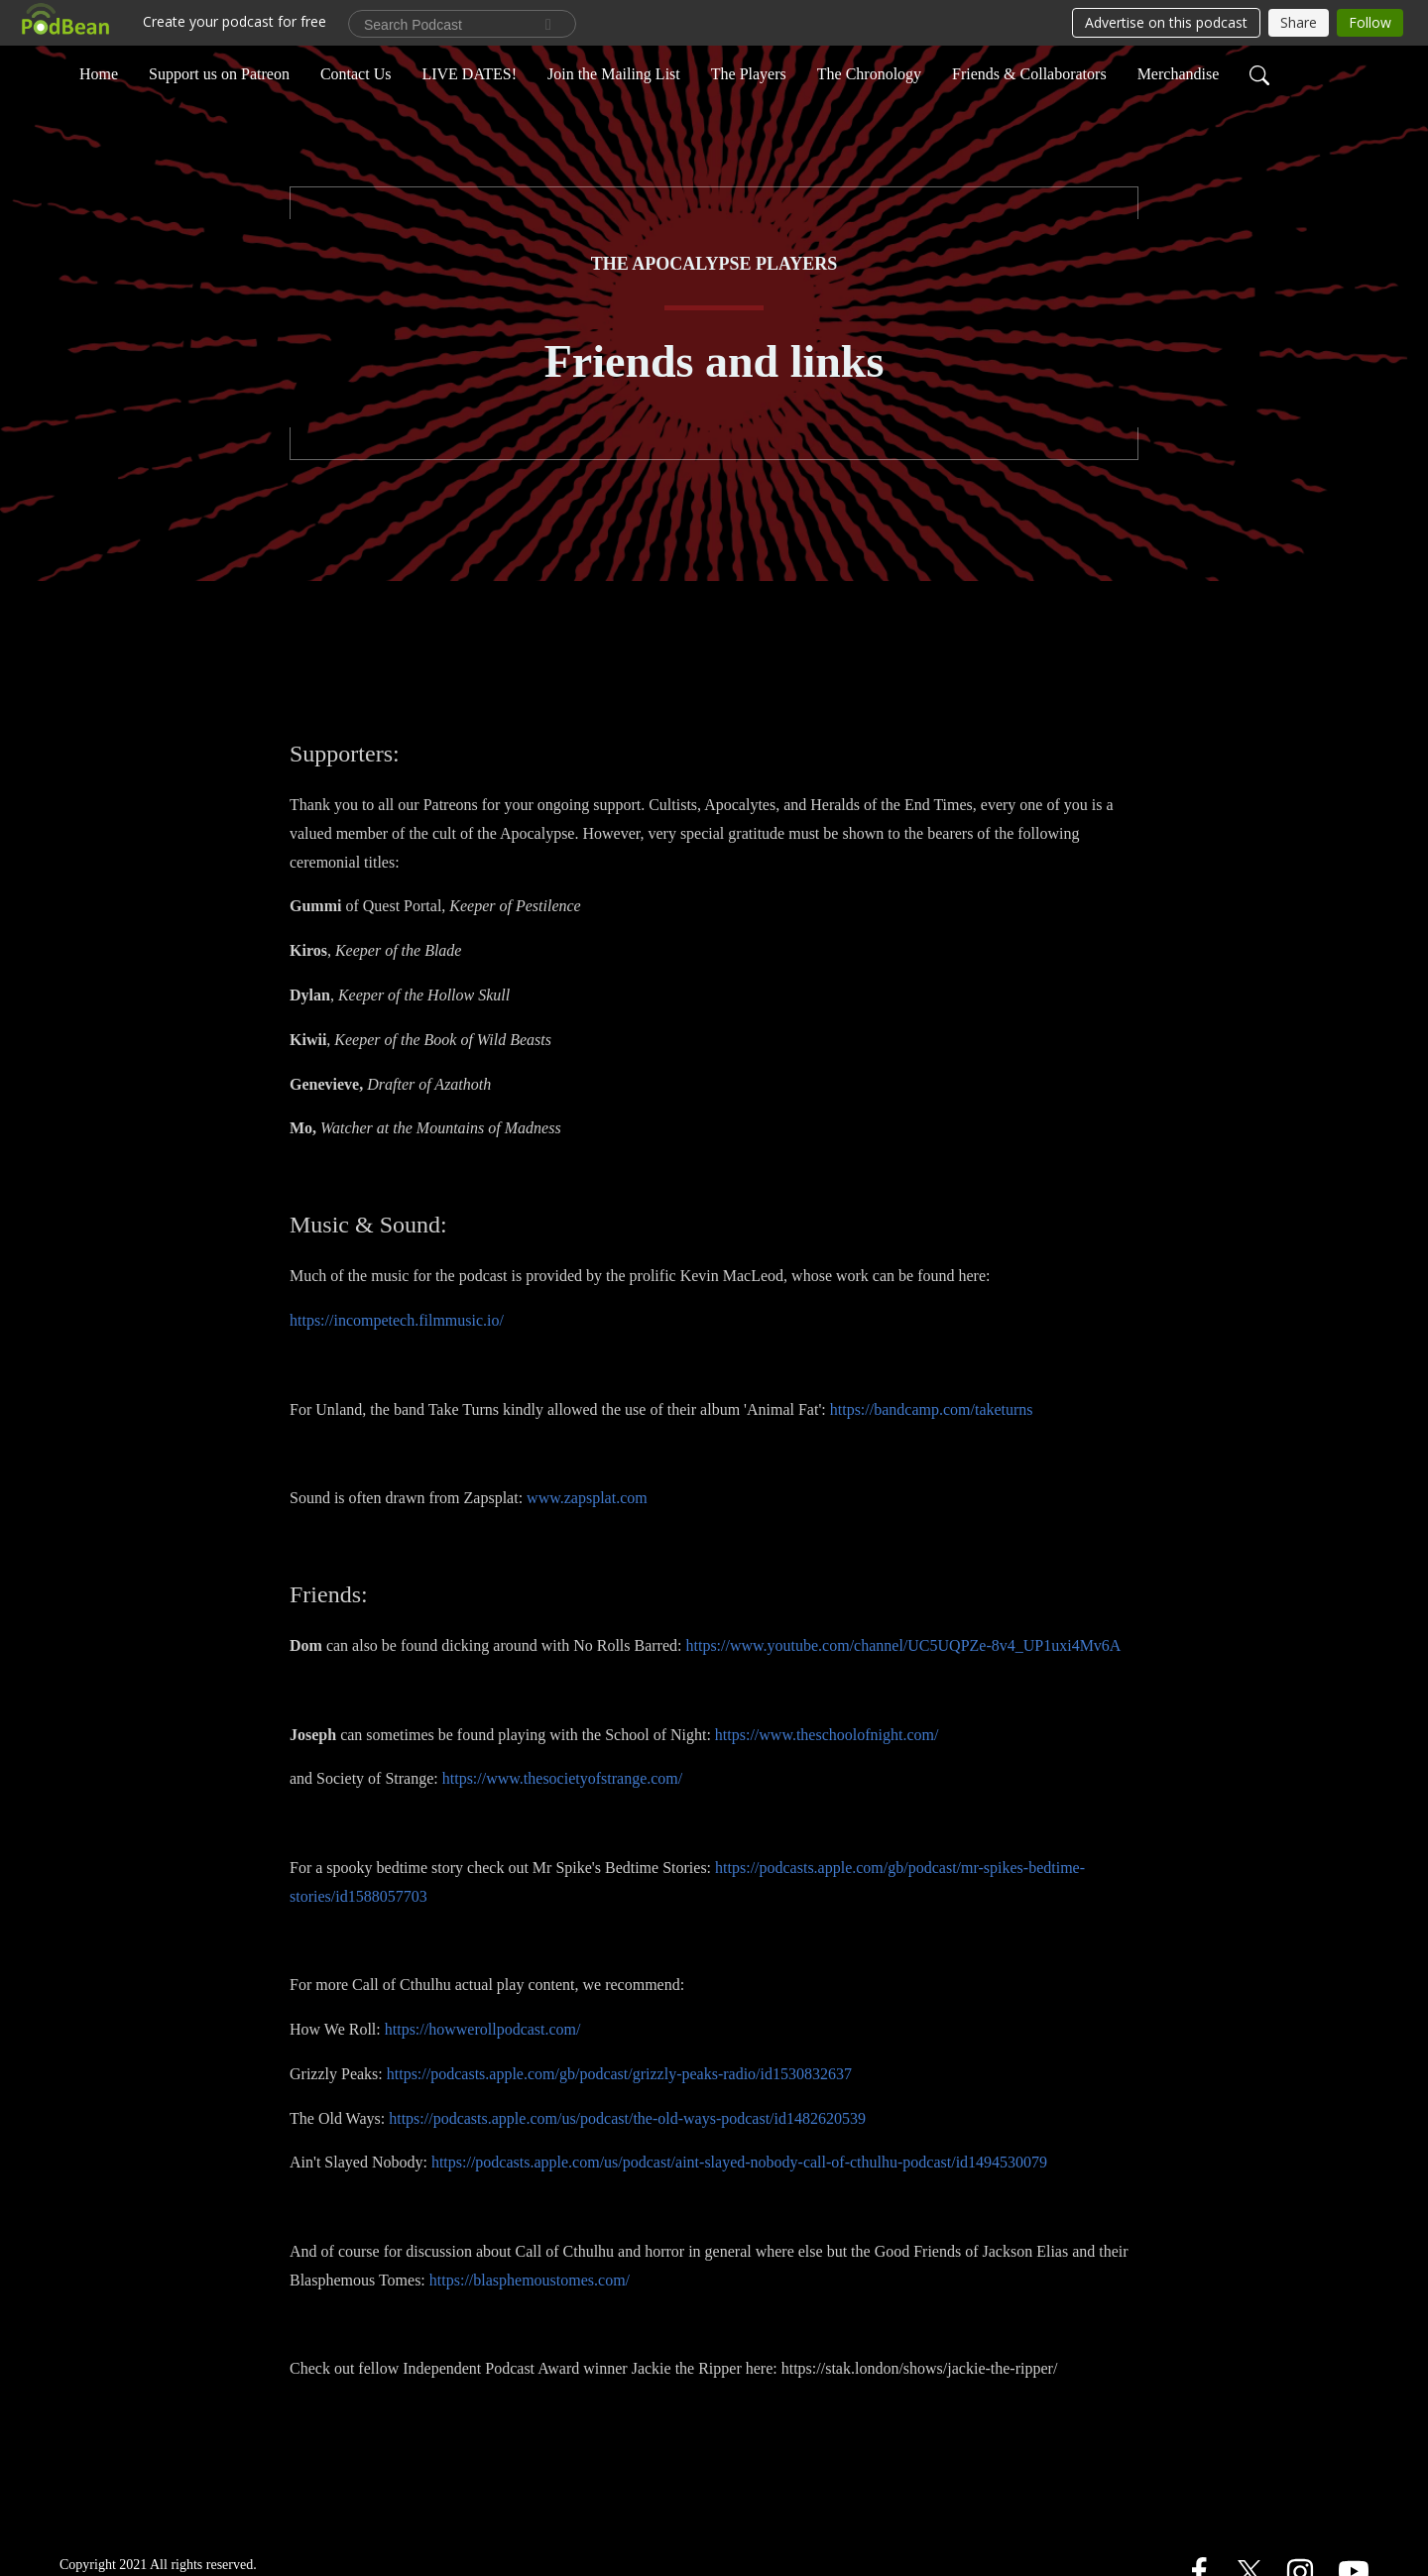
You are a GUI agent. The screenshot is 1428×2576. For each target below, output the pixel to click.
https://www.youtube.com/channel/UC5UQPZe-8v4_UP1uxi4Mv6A (903, 1645)
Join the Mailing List (613, 72)
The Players (748, 72)
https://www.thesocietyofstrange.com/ (562, 1778)
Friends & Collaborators (1029, 72)
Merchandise (1178, 72)
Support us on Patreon (219, 72)
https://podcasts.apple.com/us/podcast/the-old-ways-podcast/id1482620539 (627, 2118)
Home (98, 72)
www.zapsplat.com (587, 1497)
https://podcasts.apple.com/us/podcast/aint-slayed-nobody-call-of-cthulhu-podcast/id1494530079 (739, 2162)
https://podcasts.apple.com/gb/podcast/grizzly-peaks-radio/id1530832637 (619, 2073)
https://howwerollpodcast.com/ (483, 2029)
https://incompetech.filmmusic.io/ (397, 1320)
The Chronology (869, 72)
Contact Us (356, 72)
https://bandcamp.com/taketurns (931, 1409)
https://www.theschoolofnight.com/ (827, 1734)
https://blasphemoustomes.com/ (529, 2280)
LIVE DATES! (469, 72)
